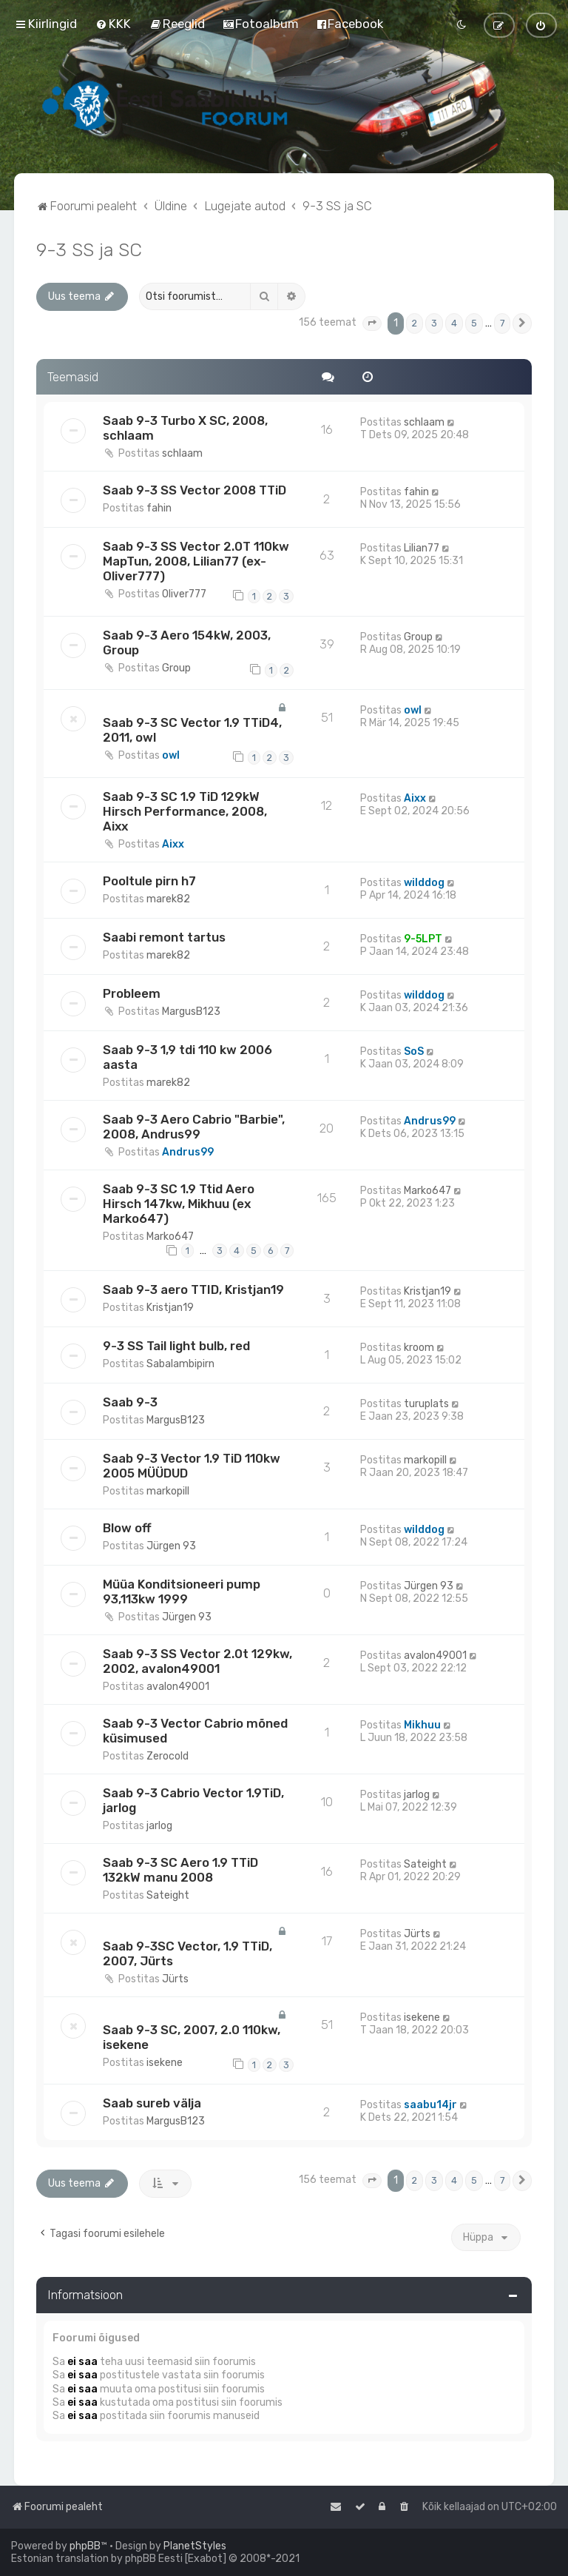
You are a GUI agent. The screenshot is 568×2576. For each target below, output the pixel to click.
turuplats (426, 1404)
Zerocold (167, 1756)
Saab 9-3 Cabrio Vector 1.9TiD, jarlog (193, 1800)
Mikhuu (422, 1725)
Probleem (131, 993)
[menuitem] (113, 24)
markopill (167, 1491)
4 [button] (454, 323)
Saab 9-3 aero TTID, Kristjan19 (193, 1289)
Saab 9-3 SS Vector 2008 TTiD (194, 490)
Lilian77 (421, 548)
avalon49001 (177, 1686)
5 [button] (474, 323)
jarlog (159, 1825)
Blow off (127, 1527)
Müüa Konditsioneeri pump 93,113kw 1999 (181, 1591)
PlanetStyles (194, 2546)
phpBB (85, 2546)
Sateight (167, 1895)
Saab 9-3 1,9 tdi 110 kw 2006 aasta (187, 1057)
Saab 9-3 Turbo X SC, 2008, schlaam (185, 428)
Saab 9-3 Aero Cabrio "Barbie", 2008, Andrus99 (194, 1126)
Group (176, 668)
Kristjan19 (170, 1307)
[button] (372, 323)
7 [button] (502, 323)
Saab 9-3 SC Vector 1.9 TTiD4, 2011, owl (192, 730)
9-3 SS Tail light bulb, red (176, 1345)
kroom (419, 1347)
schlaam (182, 453)
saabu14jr (430, 2105)
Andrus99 (188, 1152)
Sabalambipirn (180, 1364)
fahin (159, 508)
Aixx (173, 844)
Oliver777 (184, 594)
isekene (164, 2062)
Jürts (175, 1979)
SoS (414, 1051)
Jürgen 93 (171, 1546)
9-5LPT (423, 939)
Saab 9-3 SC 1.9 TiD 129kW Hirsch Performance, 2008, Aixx (185, 811)
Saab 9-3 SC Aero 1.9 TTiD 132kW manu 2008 (180, 1870)
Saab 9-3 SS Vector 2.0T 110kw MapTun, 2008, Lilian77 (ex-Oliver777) (196, 561)
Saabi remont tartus (164, 937)
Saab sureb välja (152, 2103)
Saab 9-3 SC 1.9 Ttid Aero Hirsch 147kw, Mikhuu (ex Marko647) (178, 1203)
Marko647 (170, 1236)
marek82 (168, 899)
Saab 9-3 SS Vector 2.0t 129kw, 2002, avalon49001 (197, 1661)
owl (171, 755)
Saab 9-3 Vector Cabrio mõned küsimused (195, 1730)
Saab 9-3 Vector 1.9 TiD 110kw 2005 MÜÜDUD (191, 1465)
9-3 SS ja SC (89, 249)
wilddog (424, 882)
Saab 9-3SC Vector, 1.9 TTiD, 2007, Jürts (187, 1953)
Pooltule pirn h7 (149, 880)
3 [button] (434, 323)
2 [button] (414, 323)
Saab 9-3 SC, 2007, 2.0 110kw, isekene (191, 2037)
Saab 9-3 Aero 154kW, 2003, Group (187, 642)
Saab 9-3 (130, 1402)
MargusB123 (191, 1011)
